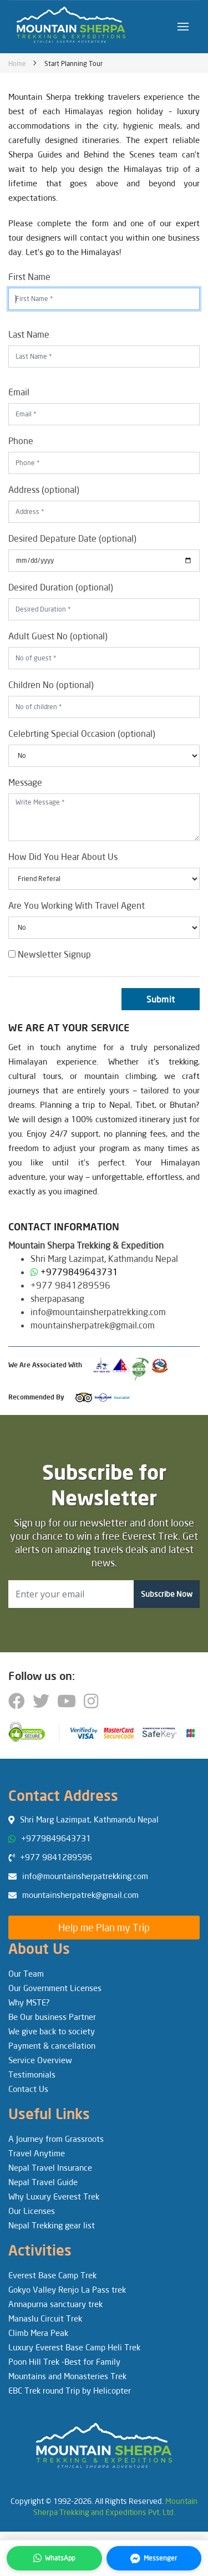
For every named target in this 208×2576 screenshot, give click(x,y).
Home (17, 63)
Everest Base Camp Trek (52, 2275)
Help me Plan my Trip (104, 1927)
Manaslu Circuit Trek (45, 2318)
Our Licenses (31, 2211)
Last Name (28, 334)
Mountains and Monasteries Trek (67, 2376)
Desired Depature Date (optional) (72, 538)
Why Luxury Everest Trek (53, 2196)
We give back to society (51, 2031)
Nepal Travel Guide (43, 2182)
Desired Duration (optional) (60, 587)
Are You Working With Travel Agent (76, 905)
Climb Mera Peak (38, 2333)
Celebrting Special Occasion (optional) (81, 733)
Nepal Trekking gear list (51, 2225)
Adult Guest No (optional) (58, 635)
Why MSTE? (29, 2002)
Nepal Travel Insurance (50, 2167)
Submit (160, 999)
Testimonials (31, 2074)
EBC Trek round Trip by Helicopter (69, 2390)
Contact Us (28, 2089)
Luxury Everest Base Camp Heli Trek (74, 2347)
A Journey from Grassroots (56, 2139)
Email (18, 391)
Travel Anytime (36, 2153)
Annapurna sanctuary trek (55, 2304)
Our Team (26, 1973)
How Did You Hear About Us (63, 856)
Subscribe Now (166, 1593)
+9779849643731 (79, 1271)
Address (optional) (43, 489)
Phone (20, 440)
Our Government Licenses (55, 1988)
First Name (29, 276)
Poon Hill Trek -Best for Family (64, 2361)
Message (25, 782)
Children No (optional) (51, 684)
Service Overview (40, 2060)
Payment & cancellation (51, 2045)
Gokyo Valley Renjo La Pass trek (67, 2289)
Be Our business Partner (52, 2017)
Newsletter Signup (49, 954)
